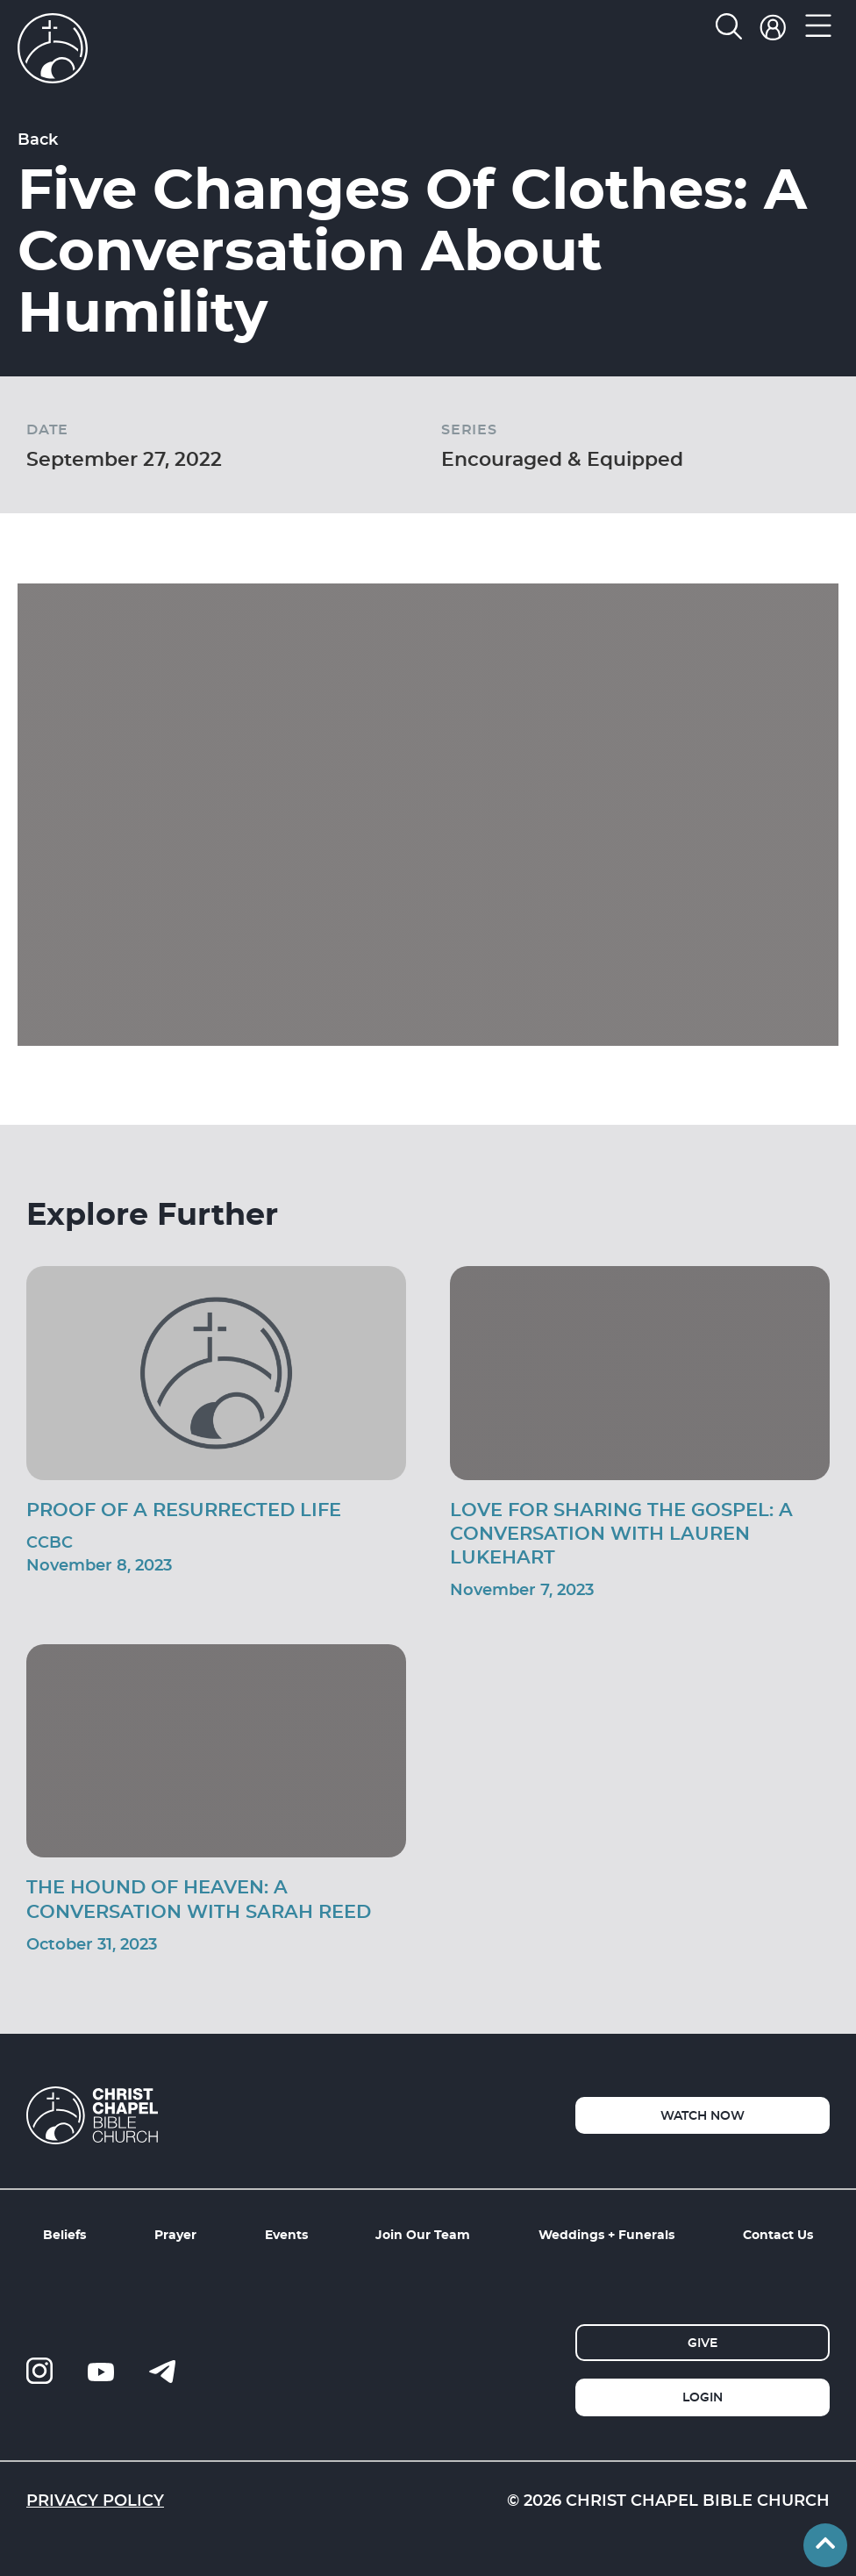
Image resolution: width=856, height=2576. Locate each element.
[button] (818, 30)
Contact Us (778, 2234)
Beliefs (64, 2234)
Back (38, 138)
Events (286, 2234)
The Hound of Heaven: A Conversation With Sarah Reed (198, 1898)
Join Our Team (422, 2234)
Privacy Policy (95, 2499)
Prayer (175, 2234)
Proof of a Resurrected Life (183, 1509)
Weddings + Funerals (606, 2234)
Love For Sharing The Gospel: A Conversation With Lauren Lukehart (621, 1533)
